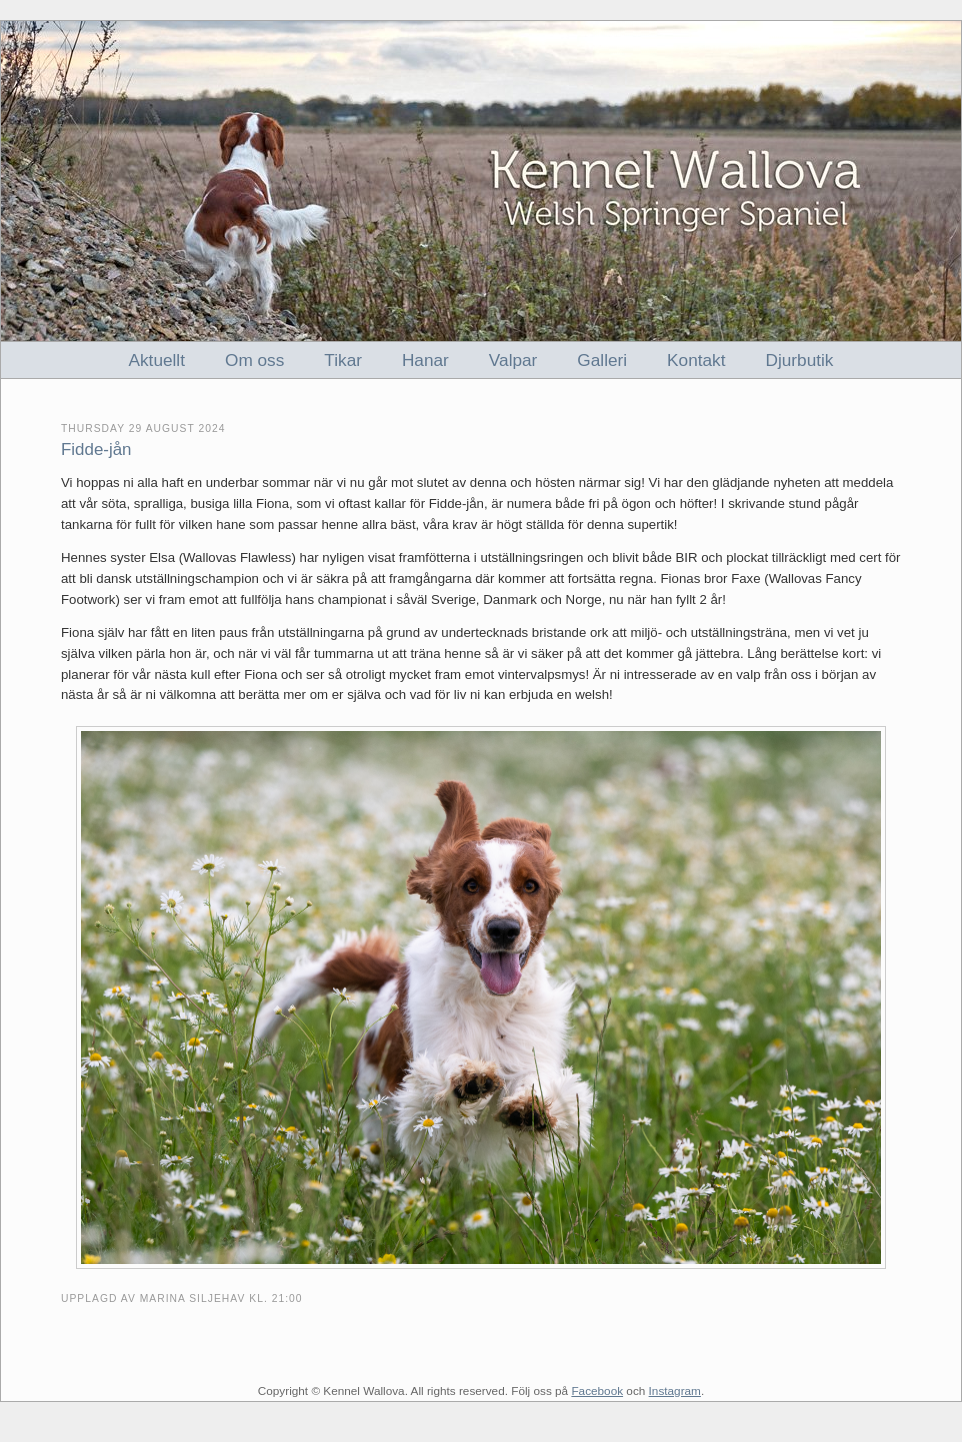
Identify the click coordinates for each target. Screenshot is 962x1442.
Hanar (425, 360)
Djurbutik (800, 360)
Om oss (254, 360)
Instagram (675, 1390)
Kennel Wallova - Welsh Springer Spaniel (481, 181)
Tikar (343, 360)
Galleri (602, 360)
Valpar (513, 360)
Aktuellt (157, 360)
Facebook (597, 1390)
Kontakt (696, 360)
